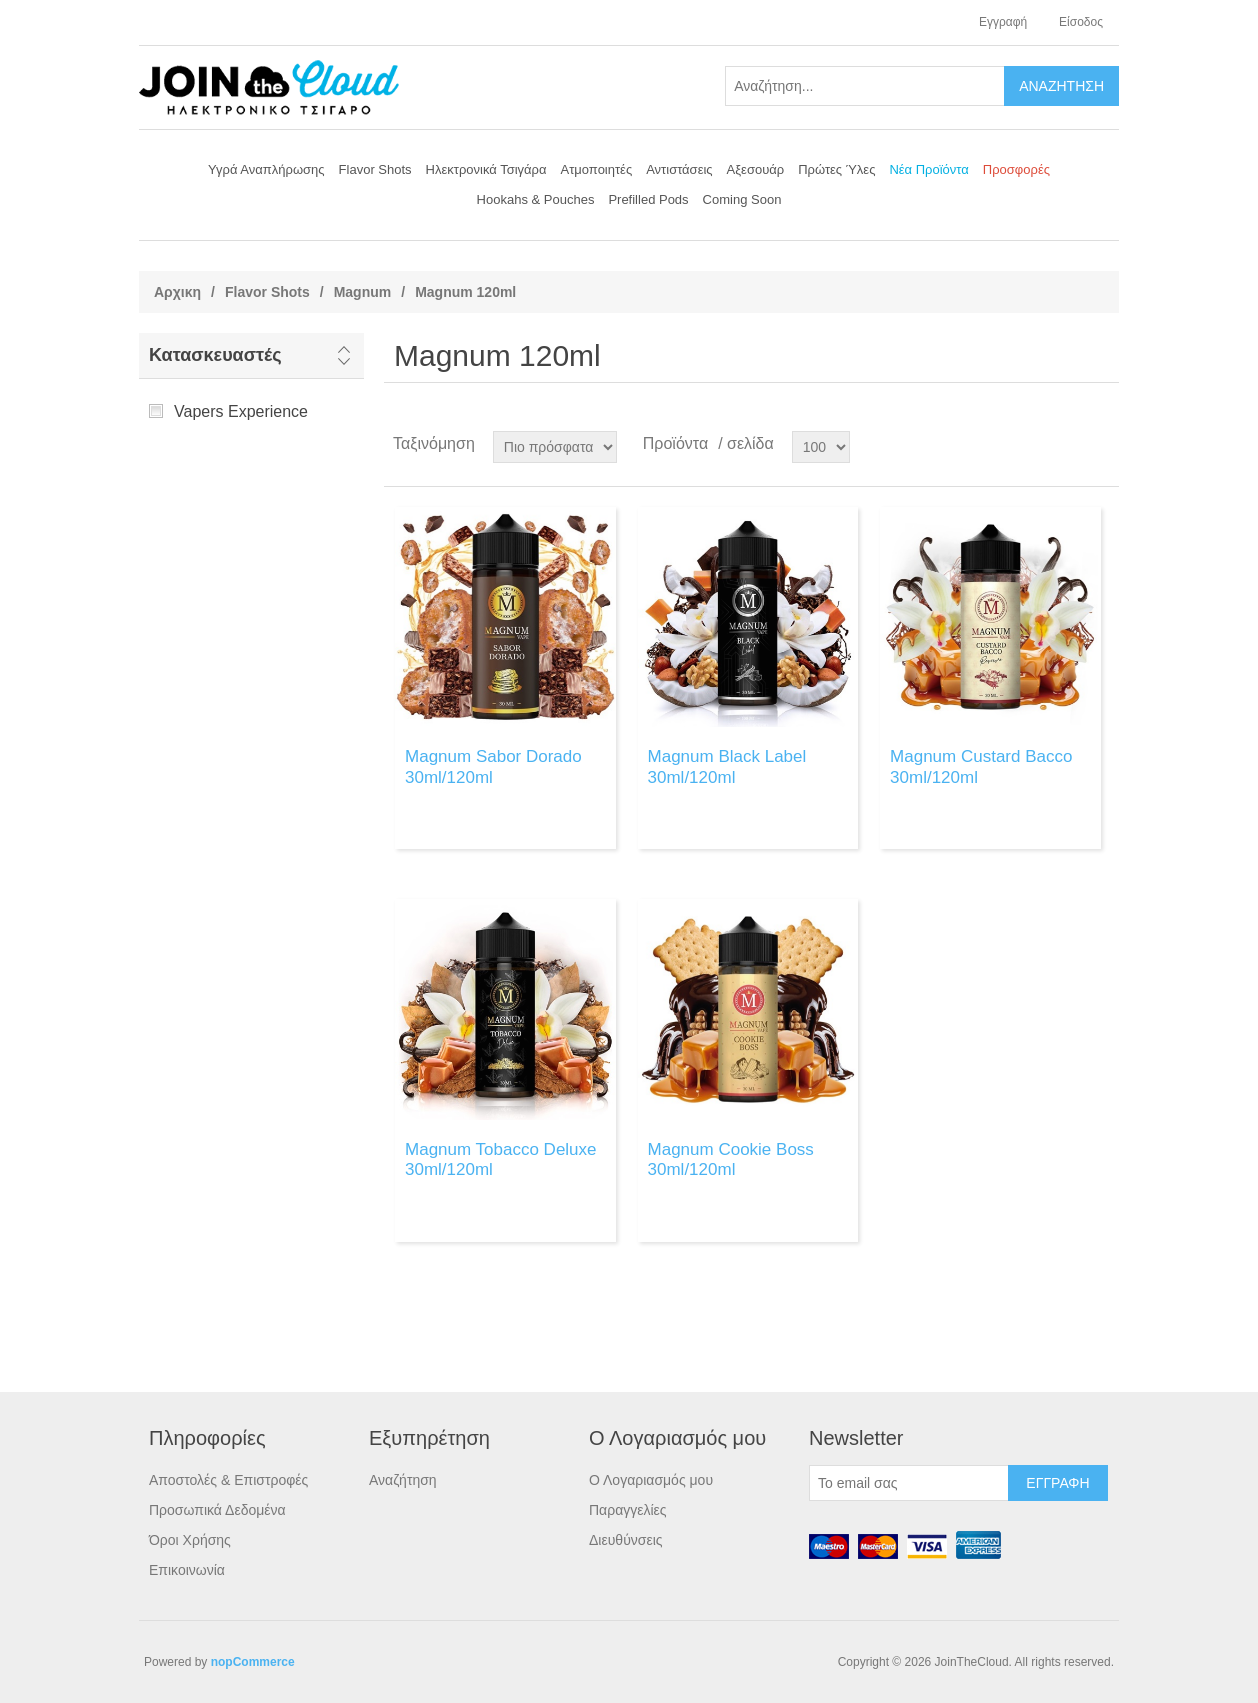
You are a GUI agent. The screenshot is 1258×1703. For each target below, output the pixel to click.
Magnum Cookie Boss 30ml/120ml (731, 1159)
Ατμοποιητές (597, 169)
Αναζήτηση (403, 1480)
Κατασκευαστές (215, 355)
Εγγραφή (1003, 22)
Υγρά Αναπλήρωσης (266, 169)
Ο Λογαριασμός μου (651, 1480)
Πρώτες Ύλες (836, 169)
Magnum (363, 292)
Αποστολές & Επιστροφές (228, 1480)
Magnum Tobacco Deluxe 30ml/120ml (501, 1159)
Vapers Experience (241, 411)
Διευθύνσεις (626, 1540)
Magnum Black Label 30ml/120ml (727, 766)
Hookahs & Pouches (536, 199)
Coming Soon (742, 199)
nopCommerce (253, 1662)
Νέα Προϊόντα (928, 169)
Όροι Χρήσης (190, 1540)
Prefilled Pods (648, 199)
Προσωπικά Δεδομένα (217, 1510)
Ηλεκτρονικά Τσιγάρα (486, 169)
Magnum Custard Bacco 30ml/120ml (981, 766)
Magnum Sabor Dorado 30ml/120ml (493, 766)
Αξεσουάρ (756, 169)
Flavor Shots (375, 169)
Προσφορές (1016, 169)
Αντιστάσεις (679, 169)
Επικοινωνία (187, 1570)
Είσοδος (1081, 22)
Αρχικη (177, 292)
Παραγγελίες (628, 1510)
